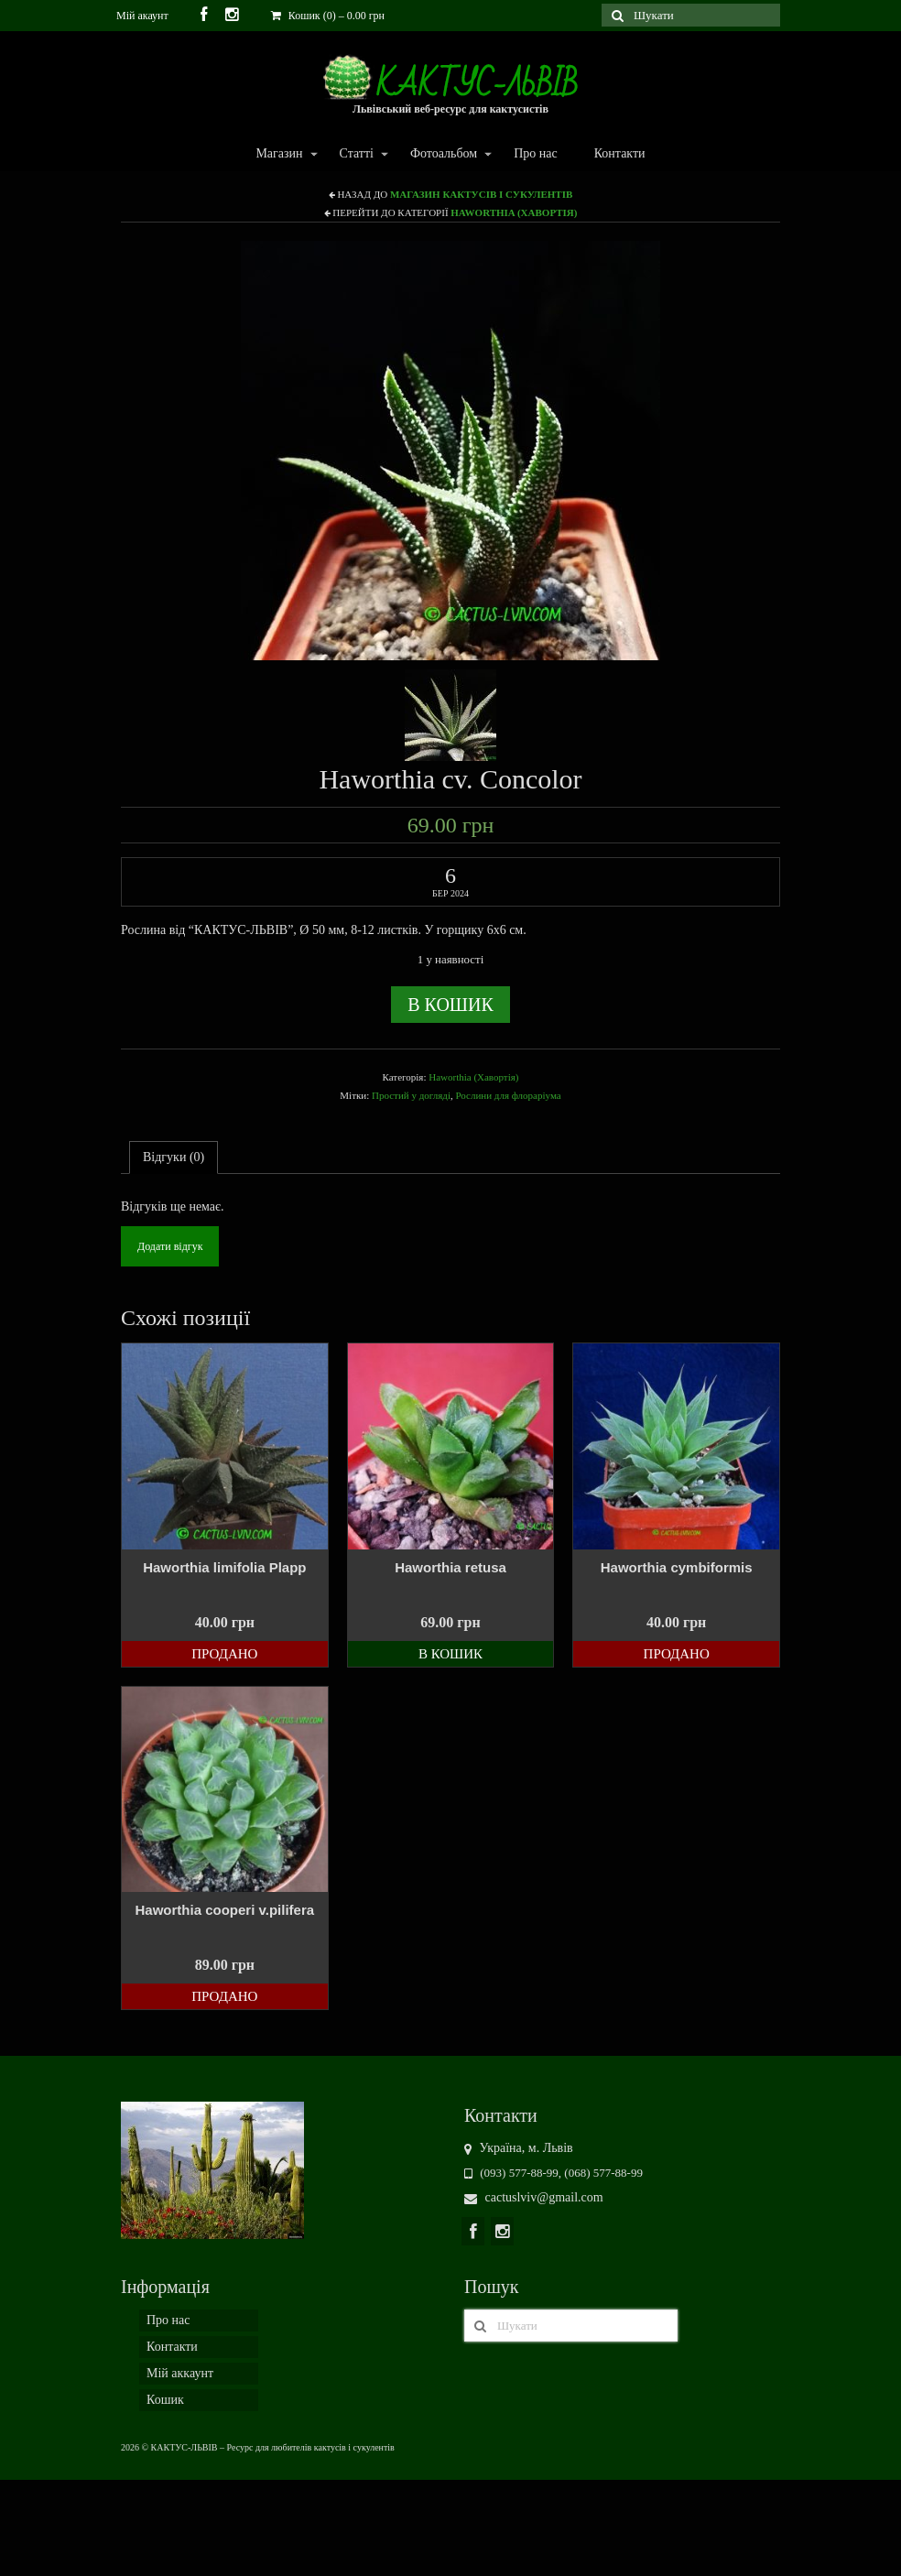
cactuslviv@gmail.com (533, 2197)
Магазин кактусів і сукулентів (481, 194)
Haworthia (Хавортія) (513, 212)
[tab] (173, 1157)
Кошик (165, 2400)
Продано (224, 1654)
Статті (355, 154)
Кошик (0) (328, 15)
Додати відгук (169, 1246)
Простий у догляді (411, 1095)
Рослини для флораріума (507, 1095)
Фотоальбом (443, 154)
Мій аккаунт (180, 2373)
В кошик (450, 1005)
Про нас (536, 153)
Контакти (620, 153)
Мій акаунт (142, 15)
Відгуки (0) (173, 1157)
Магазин (278, 154)
